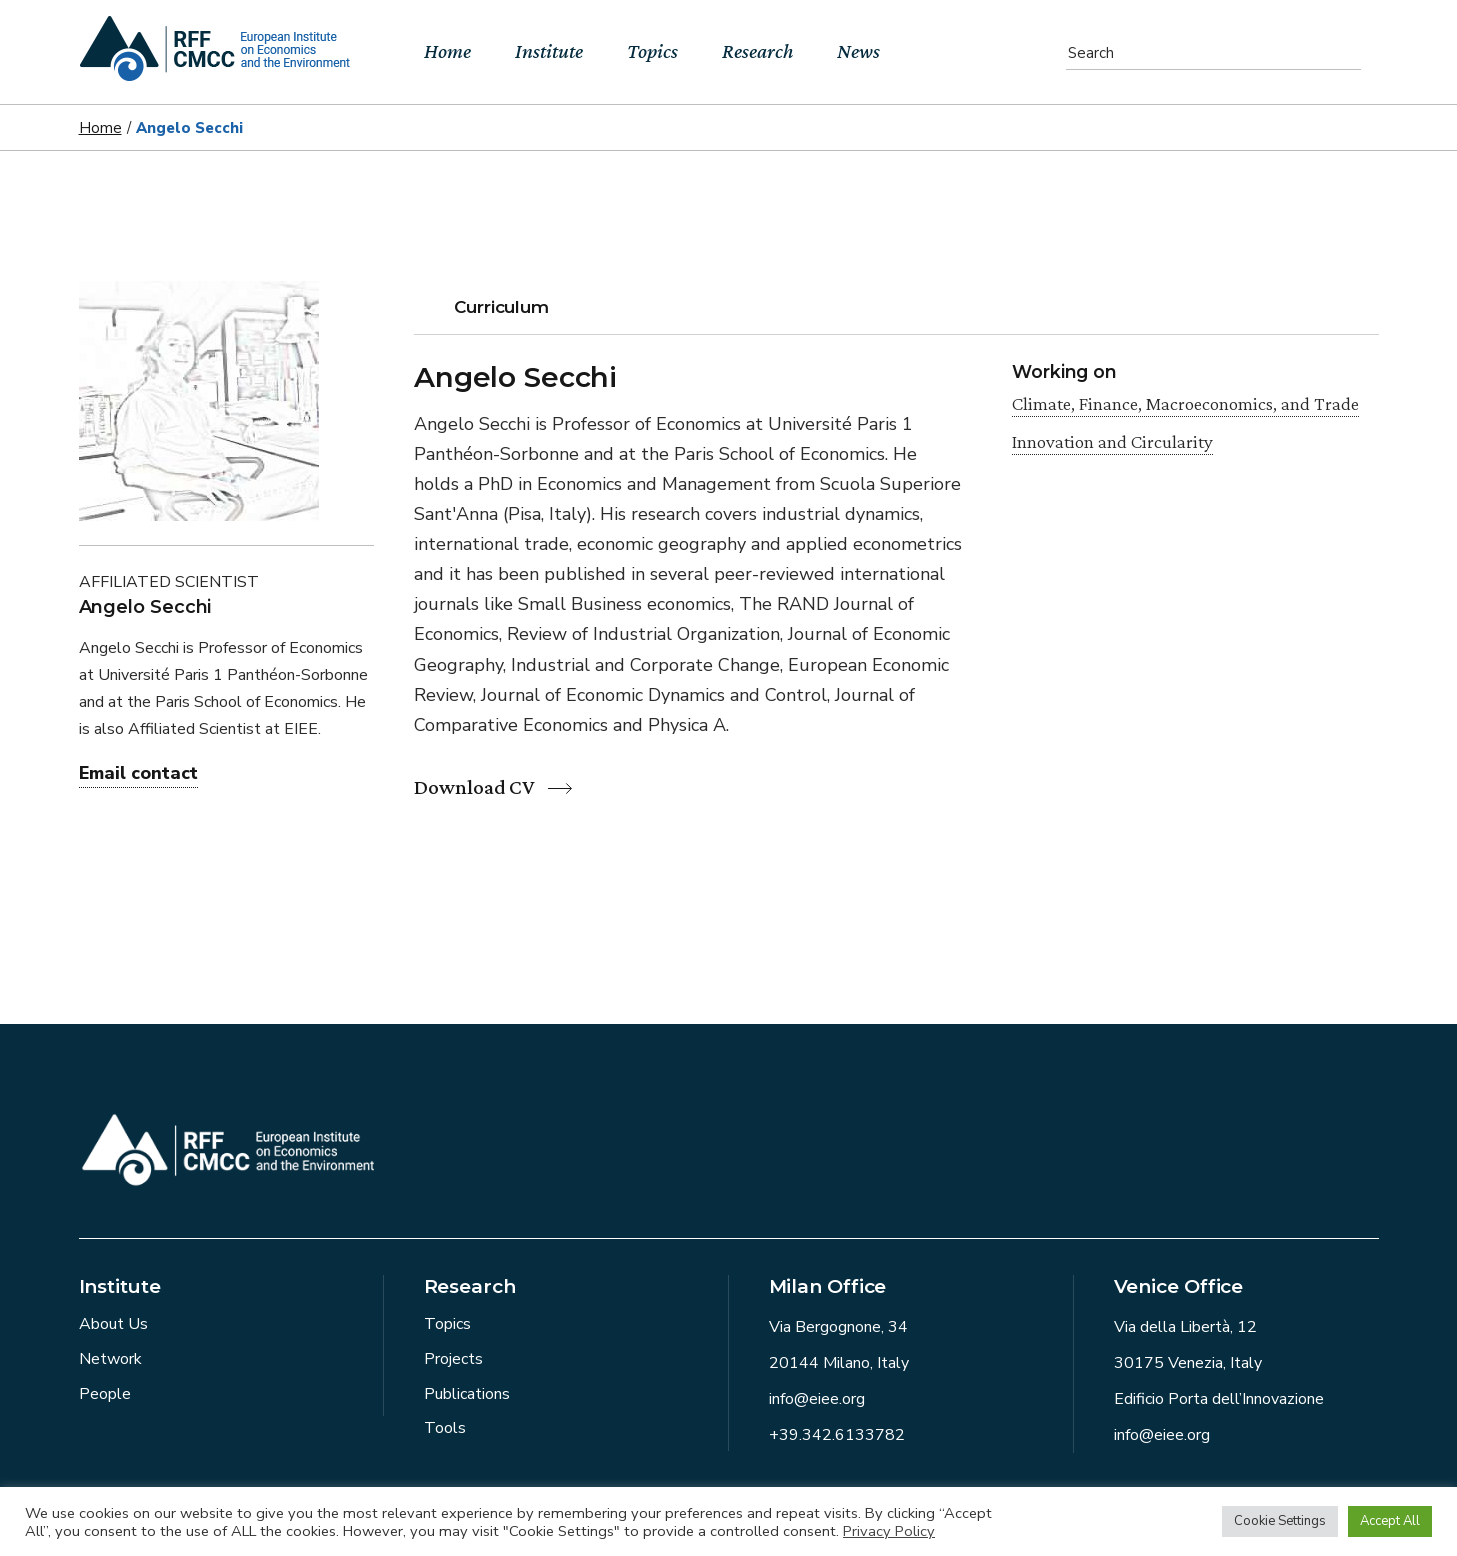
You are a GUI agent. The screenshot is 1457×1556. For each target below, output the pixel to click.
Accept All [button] (1390, 1521)
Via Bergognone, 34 (838, 1327)
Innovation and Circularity (1112, 441)
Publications (467, 1394)
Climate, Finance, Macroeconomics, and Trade (1185, 403)
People (105, 1394)
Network (110, 1359)
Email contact (138, 773)
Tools (445, 1428)
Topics (447, 1324)
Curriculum (501, 307)
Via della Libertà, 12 (1185, 1327)
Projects (453, 1359)
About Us (113, 1324)
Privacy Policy (889, 1531)
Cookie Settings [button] (1280, 1521)
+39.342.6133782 (837, 1435)
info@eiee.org (817, 1399)
